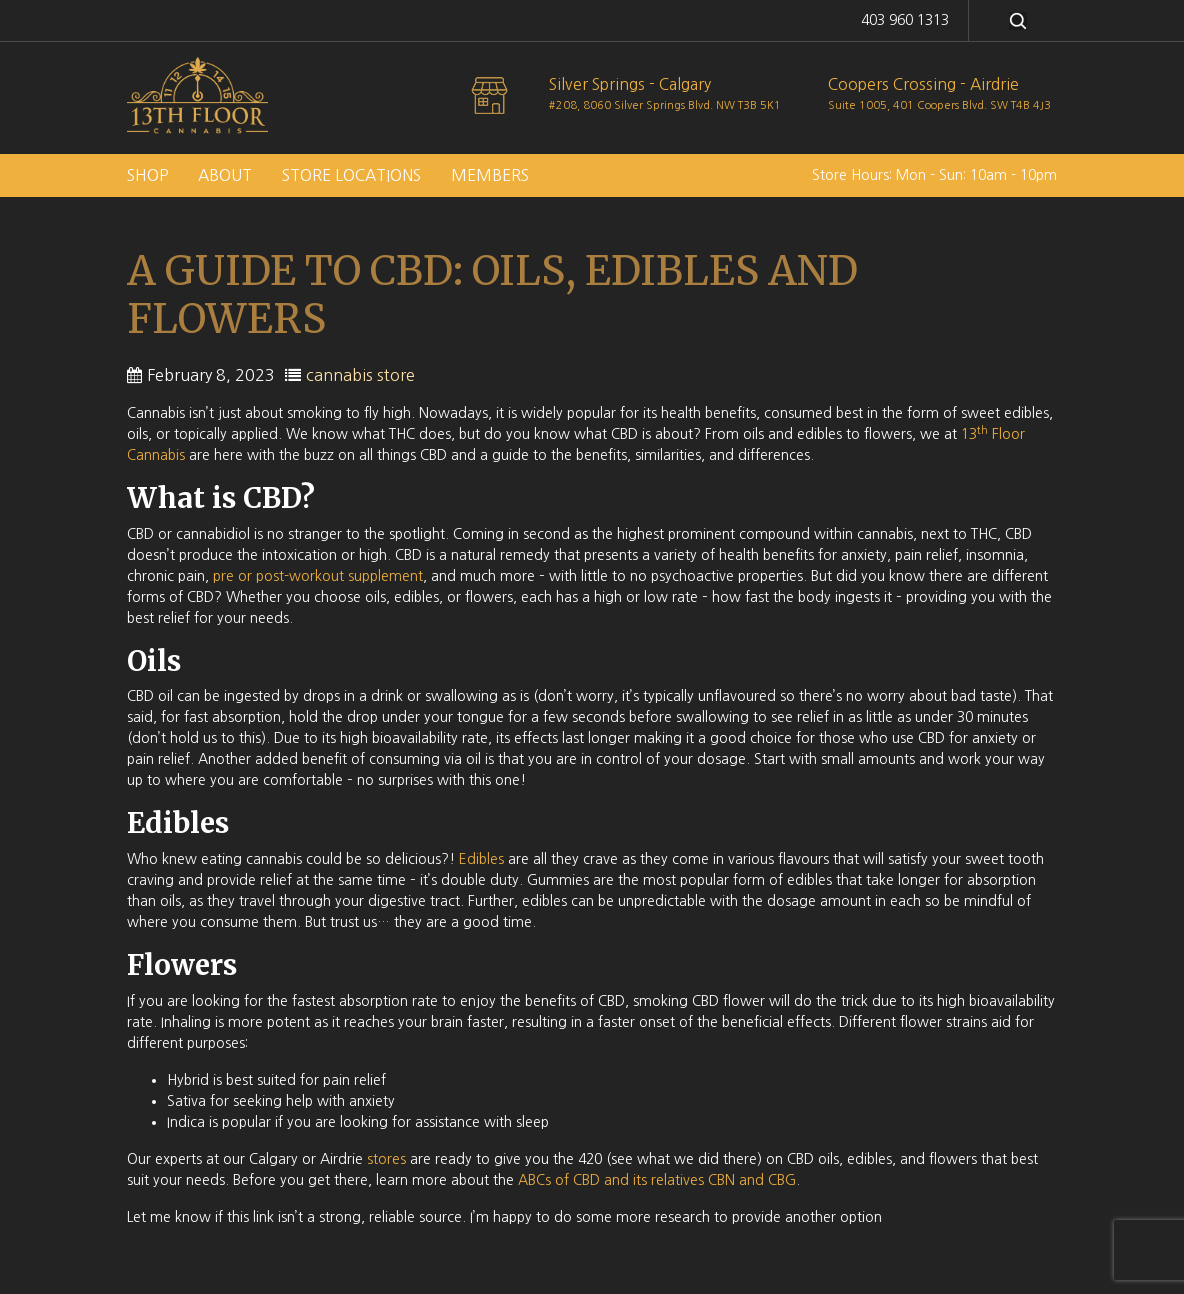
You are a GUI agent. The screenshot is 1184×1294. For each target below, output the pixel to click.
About (225, 175)
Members (490, 175)
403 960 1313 (905, 20)
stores (386, 1159)
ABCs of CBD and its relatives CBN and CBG (657, 1180)
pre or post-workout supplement (318, 576)
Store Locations (351, 175)
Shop (147, 175)
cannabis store (360, 375)
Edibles (481, 859)
